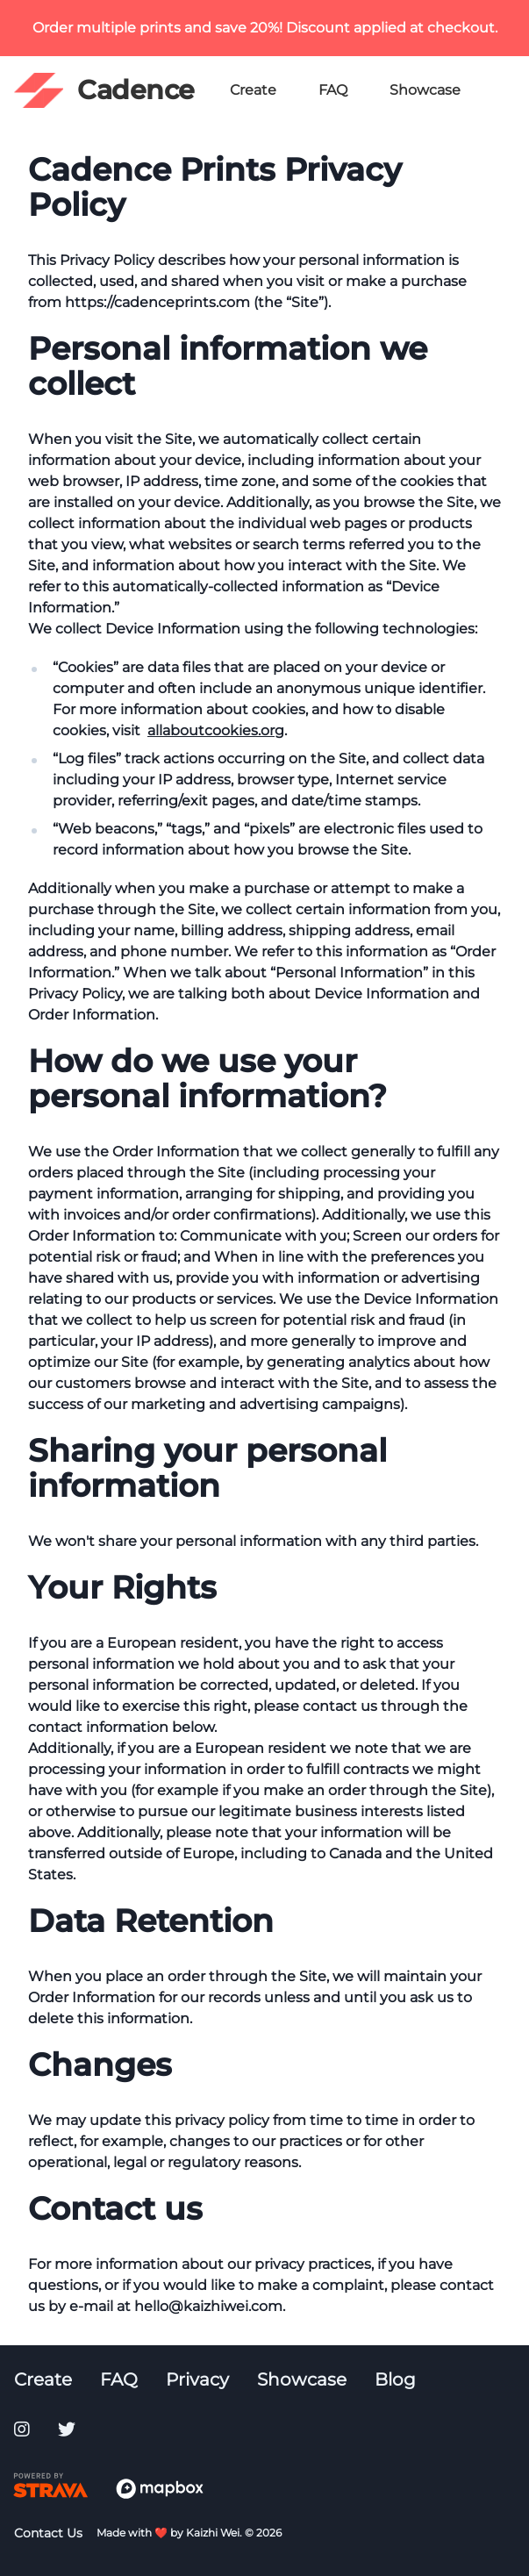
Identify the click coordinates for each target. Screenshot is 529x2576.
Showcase (425, 90)
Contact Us (48, 2533)
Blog (395, 2379)
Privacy (197, 2379)
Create (253, 90)
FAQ (332, 90)
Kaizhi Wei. (214, 2532)
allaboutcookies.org (215, 730)
